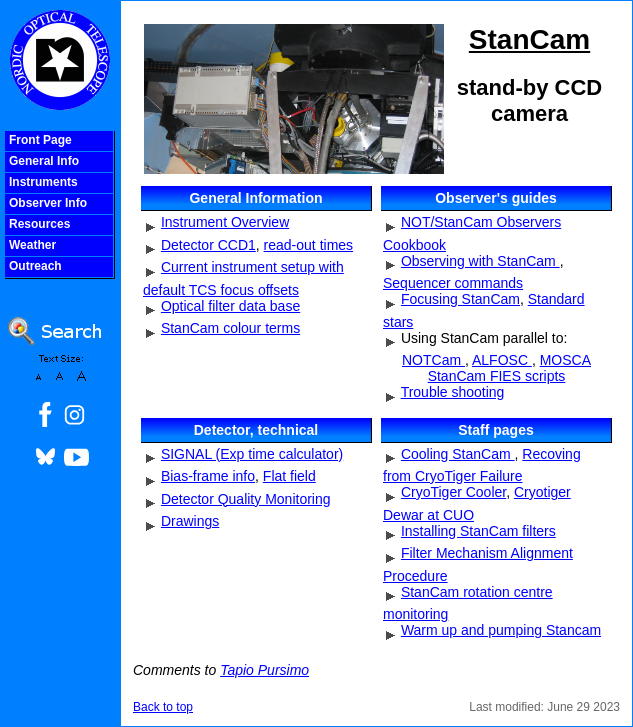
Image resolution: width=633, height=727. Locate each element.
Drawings (190, 521)
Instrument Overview (225, 222)
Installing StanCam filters (478, 531)
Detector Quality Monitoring (246, 499)
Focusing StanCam (460, 299)
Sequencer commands (453, 283)
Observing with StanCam (480, 261)
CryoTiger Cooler (453, 492)
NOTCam (433, 360)
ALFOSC (502, 360)
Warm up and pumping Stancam (501, 630)
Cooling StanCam (458, 454)
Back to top (163, 707)
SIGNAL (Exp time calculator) (252, 454)
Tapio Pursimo (264, 670)
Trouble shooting (453, 392)
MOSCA (565, 360)
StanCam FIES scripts (497, 376)
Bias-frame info (208, 476)
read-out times (308, 245)
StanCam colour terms (230, 328)
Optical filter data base (230, 306)
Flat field (289, 476)
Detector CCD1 (208, 245)
